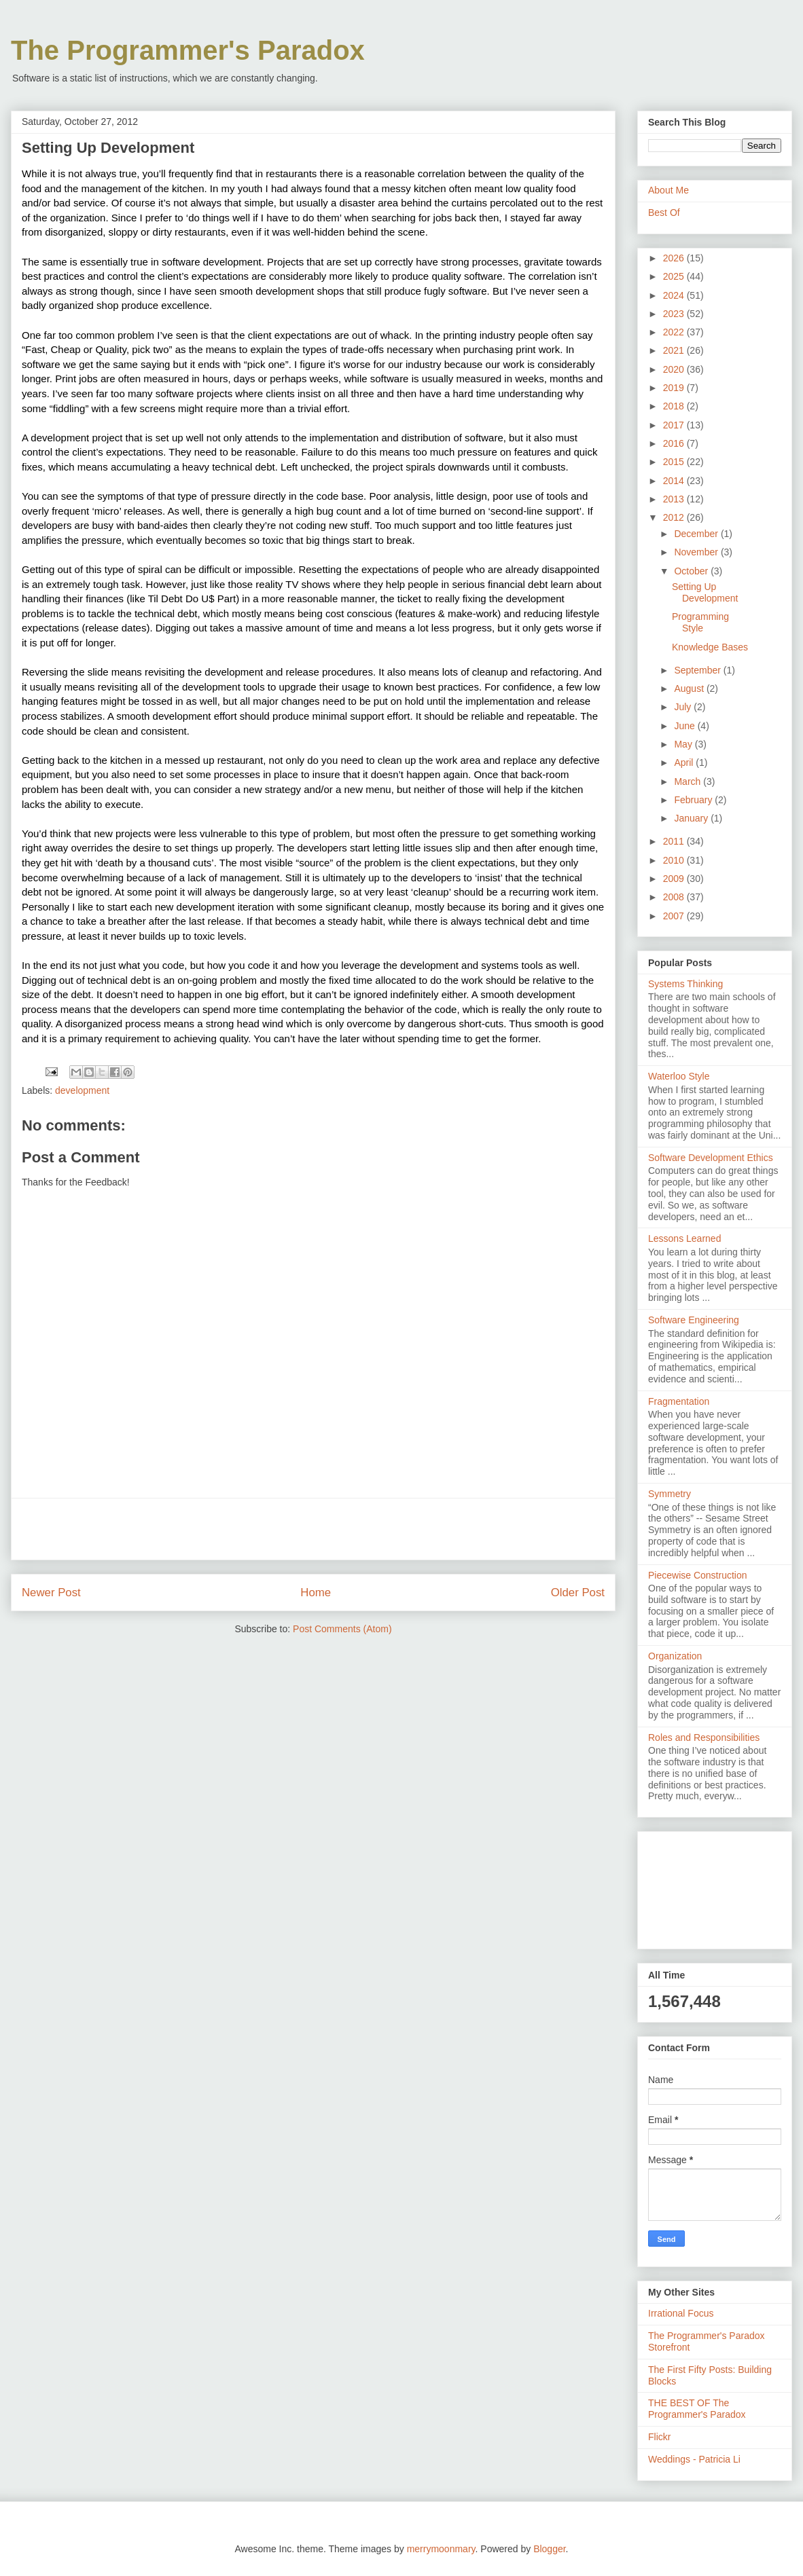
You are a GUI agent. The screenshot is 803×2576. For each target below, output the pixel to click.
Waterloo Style (679, 1076)
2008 (675, 896)
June (685, 725)
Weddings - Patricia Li (694, 2459)
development (82, 1090)
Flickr (659, 2436)
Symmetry (669, 1493)
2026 (675, 258)
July (684, 706)
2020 (675, 369)
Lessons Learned (684, 1238)
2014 (675, 480)
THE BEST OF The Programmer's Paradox (697, 2408)
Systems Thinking (685, 983)
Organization (675, 1656)
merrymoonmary (441, 2548)
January (692, 818)
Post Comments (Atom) (342, 1628)
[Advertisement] (313, 1529)
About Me (668, 190)
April (685, 762)
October (692, 571)
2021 (675, 350)
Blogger (549, 2548)
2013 (675, 499)
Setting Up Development (705, 592)
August (690, 688)
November (697, 552)
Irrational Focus (680, 2313)
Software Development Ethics (710, 1157)
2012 (675, 517)
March (688, 781)
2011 (675, 841)
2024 (675, 295)
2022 (675, 332)
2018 (675, 406)
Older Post (578, 1592)
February (694, 799)
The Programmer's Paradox (188, 50)
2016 (675, 443)
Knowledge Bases (710, 647)
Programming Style (700, 622)
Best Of (664, 212)
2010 (675, 860)
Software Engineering (693, 1319)
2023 (675, 313)
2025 (675, 276)
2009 (675, 878)
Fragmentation (678, 1401)
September (698, 670)
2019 (675, 387)
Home (315, 1592)
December (697, 533)
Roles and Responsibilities (704, 1737)
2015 (675, 461)
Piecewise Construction (697, 1575)
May (684, 744)
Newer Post (51, 1592)
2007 (675, 915)
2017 (675, 425)
